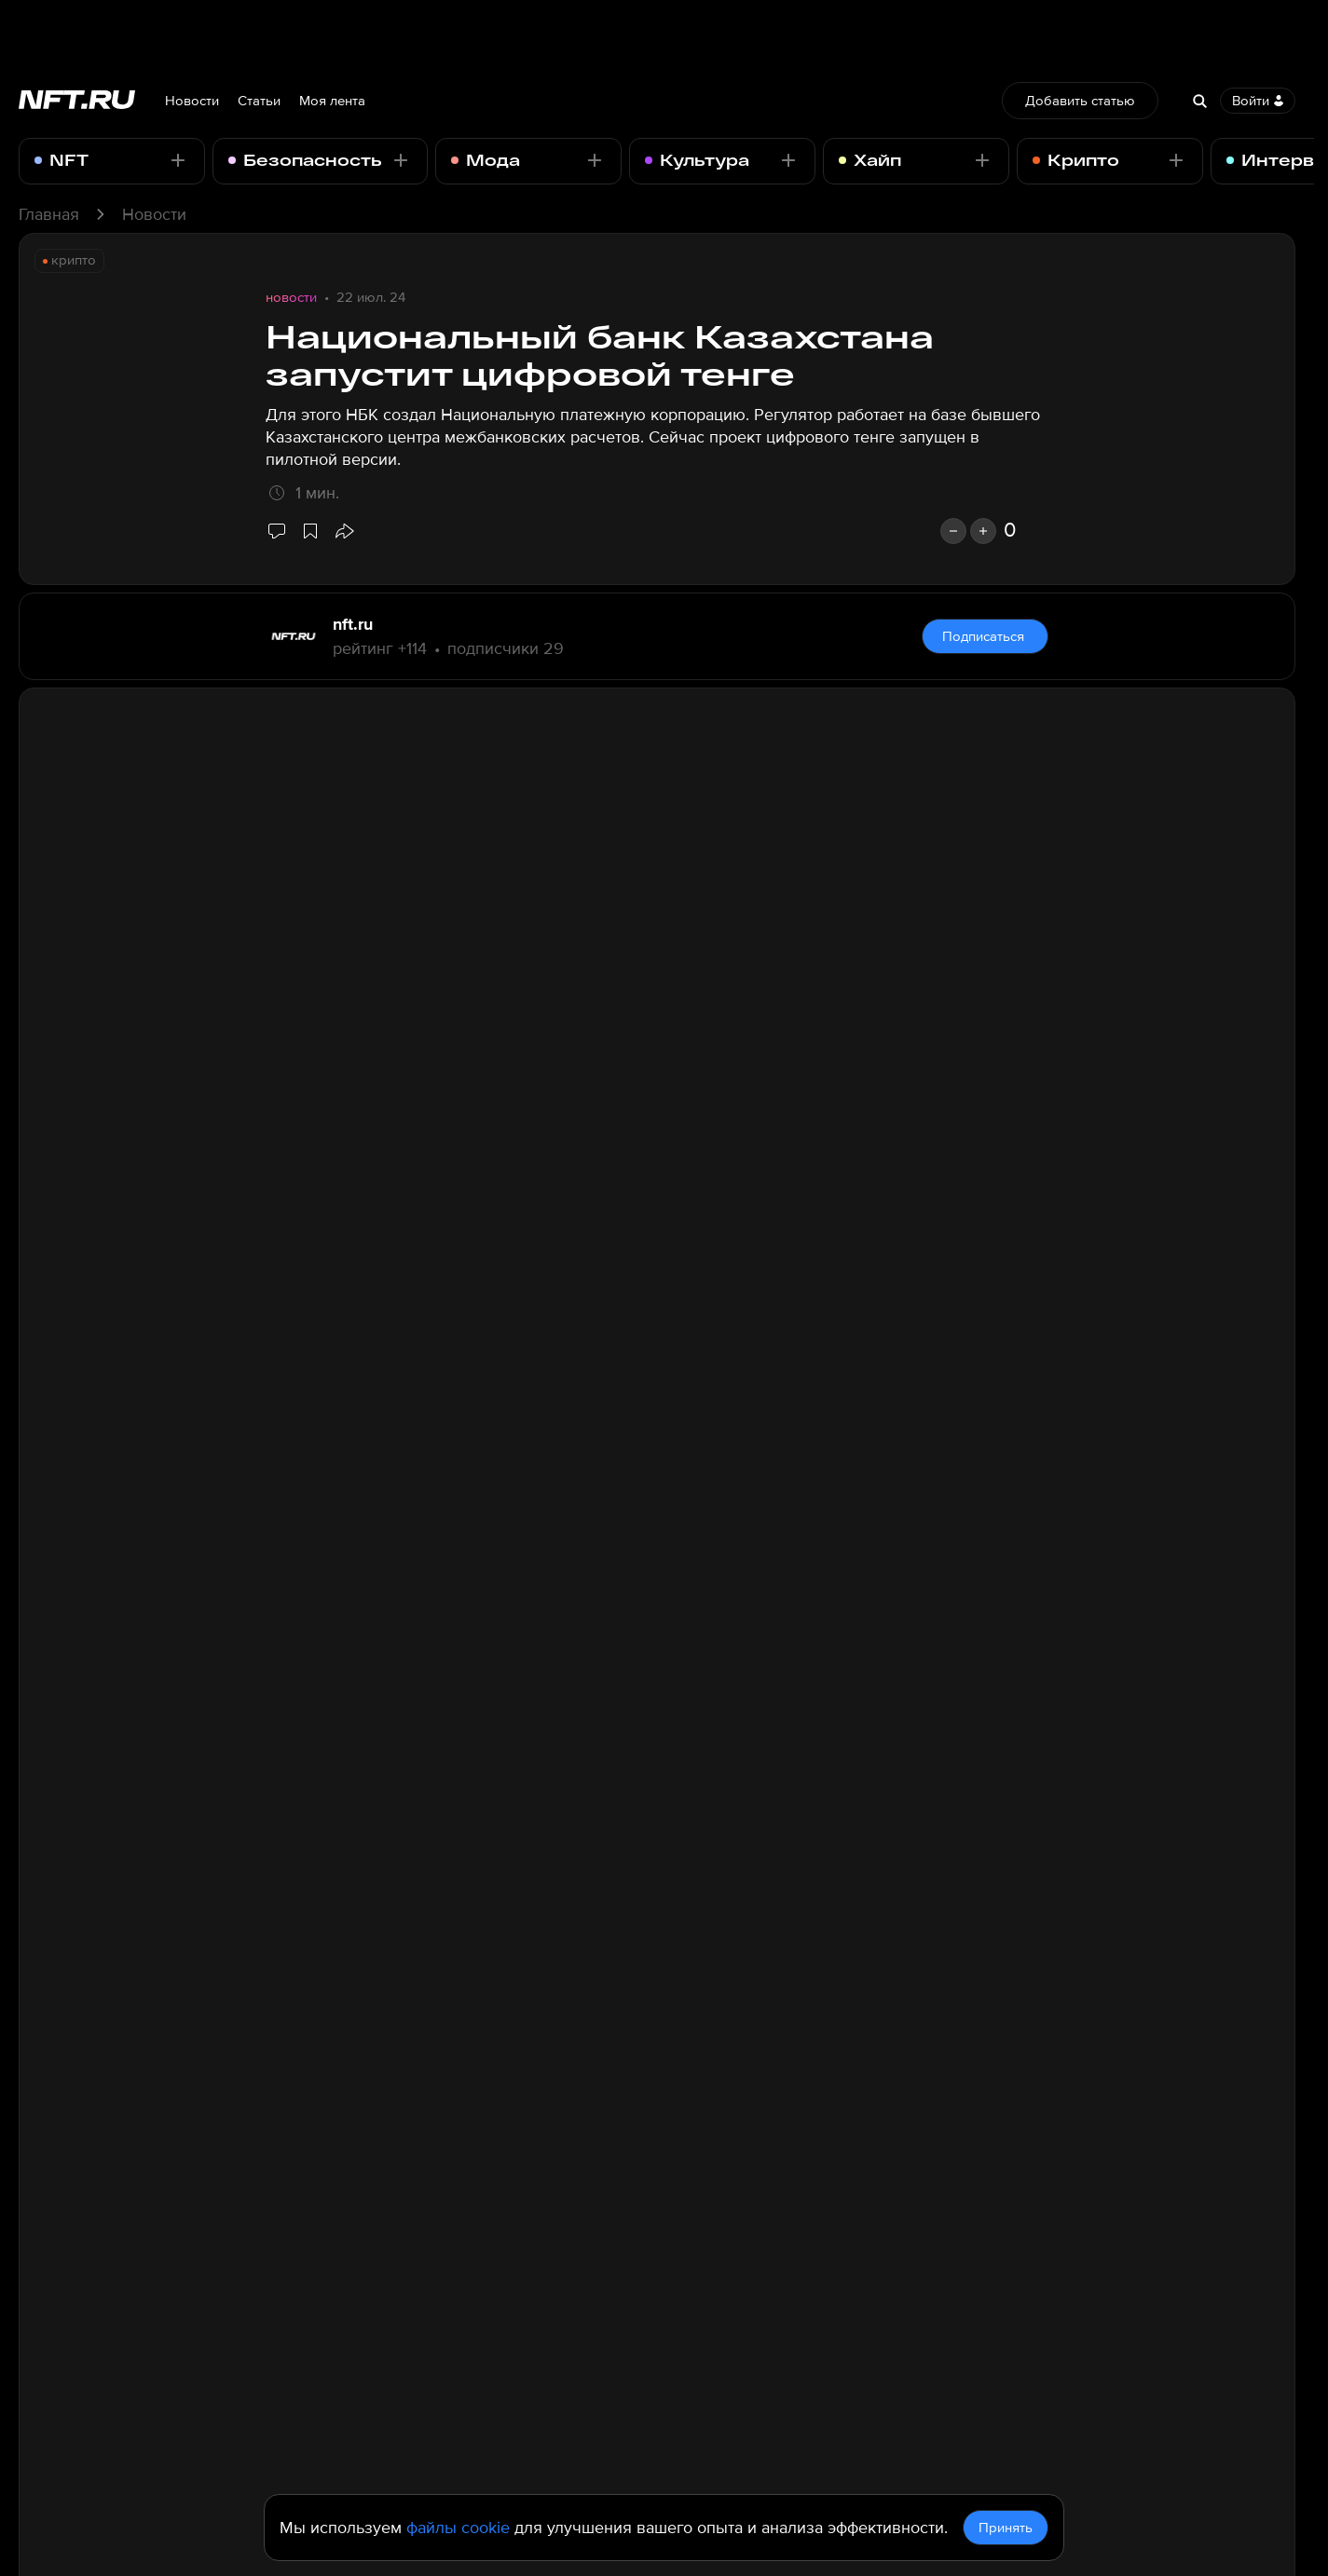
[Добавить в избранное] (310, 531)
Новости (192, 100)
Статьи (259, 100)
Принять (1006, 2527)
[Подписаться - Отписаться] (178, 160)
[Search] (1199, 100)
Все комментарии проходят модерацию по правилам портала (463, 2237)
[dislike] (953, 531)
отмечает (784, 836)
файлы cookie (458, 2527)
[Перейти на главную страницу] (77, 101)
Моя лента (332, 100)
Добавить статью (1080, 100)
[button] (344, 531)
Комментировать (982, 2241)
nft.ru (353, 624)
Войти (1257, 100)
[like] (983, 531)
